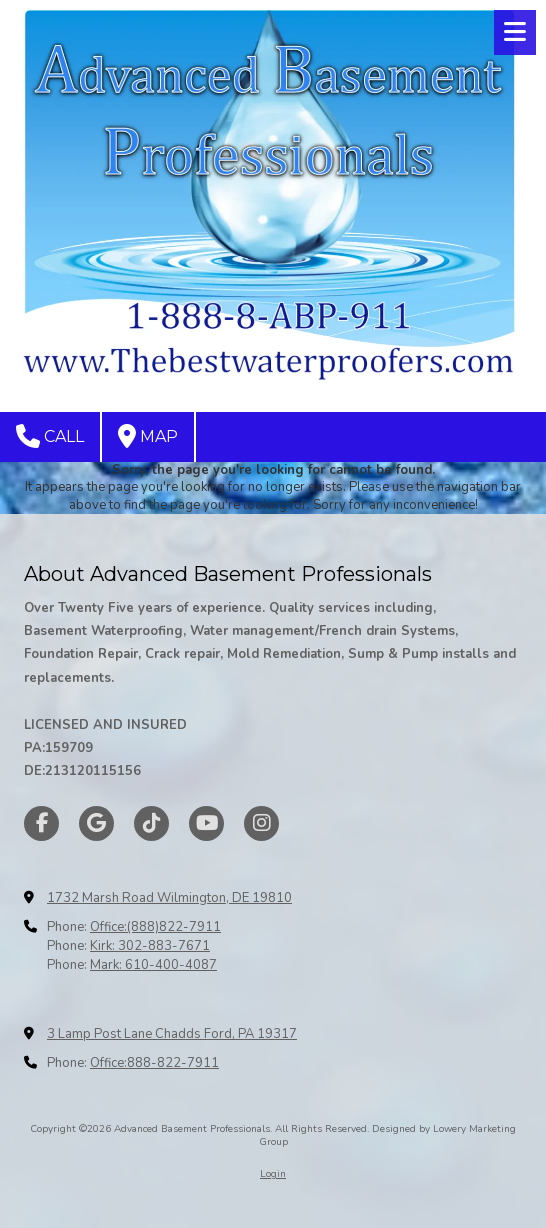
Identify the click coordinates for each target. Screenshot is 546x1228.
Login (273, 1174)
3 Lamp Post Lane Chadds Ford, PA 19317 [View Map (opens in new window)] (172, 1034)
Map (148, 436)
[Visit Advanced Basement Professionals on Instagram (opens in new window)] (261, 823)
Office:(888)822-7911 (155, 927)
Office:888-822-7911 (154, 1063)
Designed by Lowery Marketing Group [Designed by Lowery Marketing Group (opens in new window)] (388, 1135)
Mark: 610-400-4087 (153, 965)
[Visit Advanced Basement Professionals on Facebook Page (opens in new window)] (41, 823)
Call (50, 436)
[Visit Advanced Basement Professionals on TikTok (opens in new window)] (151, 823)
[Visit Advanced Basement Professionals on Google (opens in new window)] (96, 823)
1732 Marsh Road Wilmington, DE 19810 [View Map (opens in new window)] (169, 898)
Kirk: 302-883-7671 (150, 946)
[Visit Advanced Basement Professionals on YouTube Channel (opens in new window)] (206, 823)
